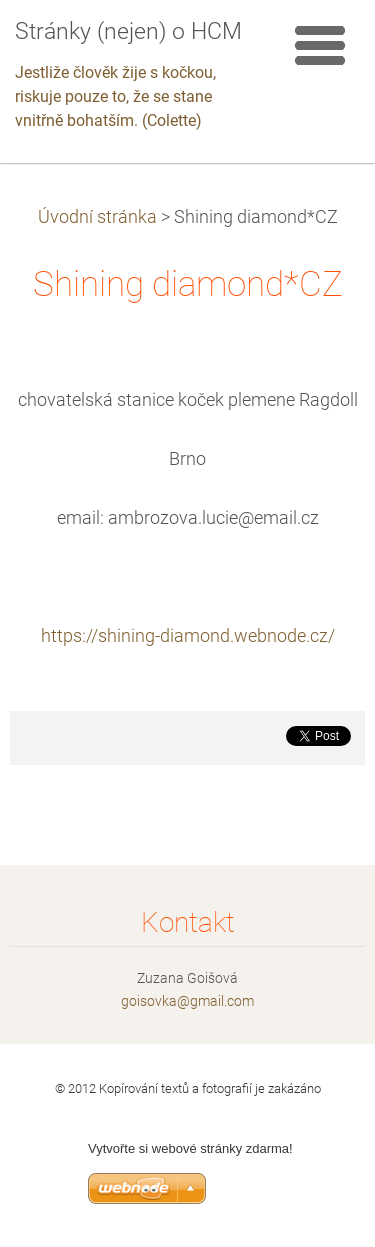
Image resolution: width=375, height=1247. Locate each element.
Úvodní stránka (97, 217)
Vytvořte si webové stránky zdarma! (190, 1148)
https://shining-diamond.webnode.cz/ (188, 636)
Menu (320, 45)
